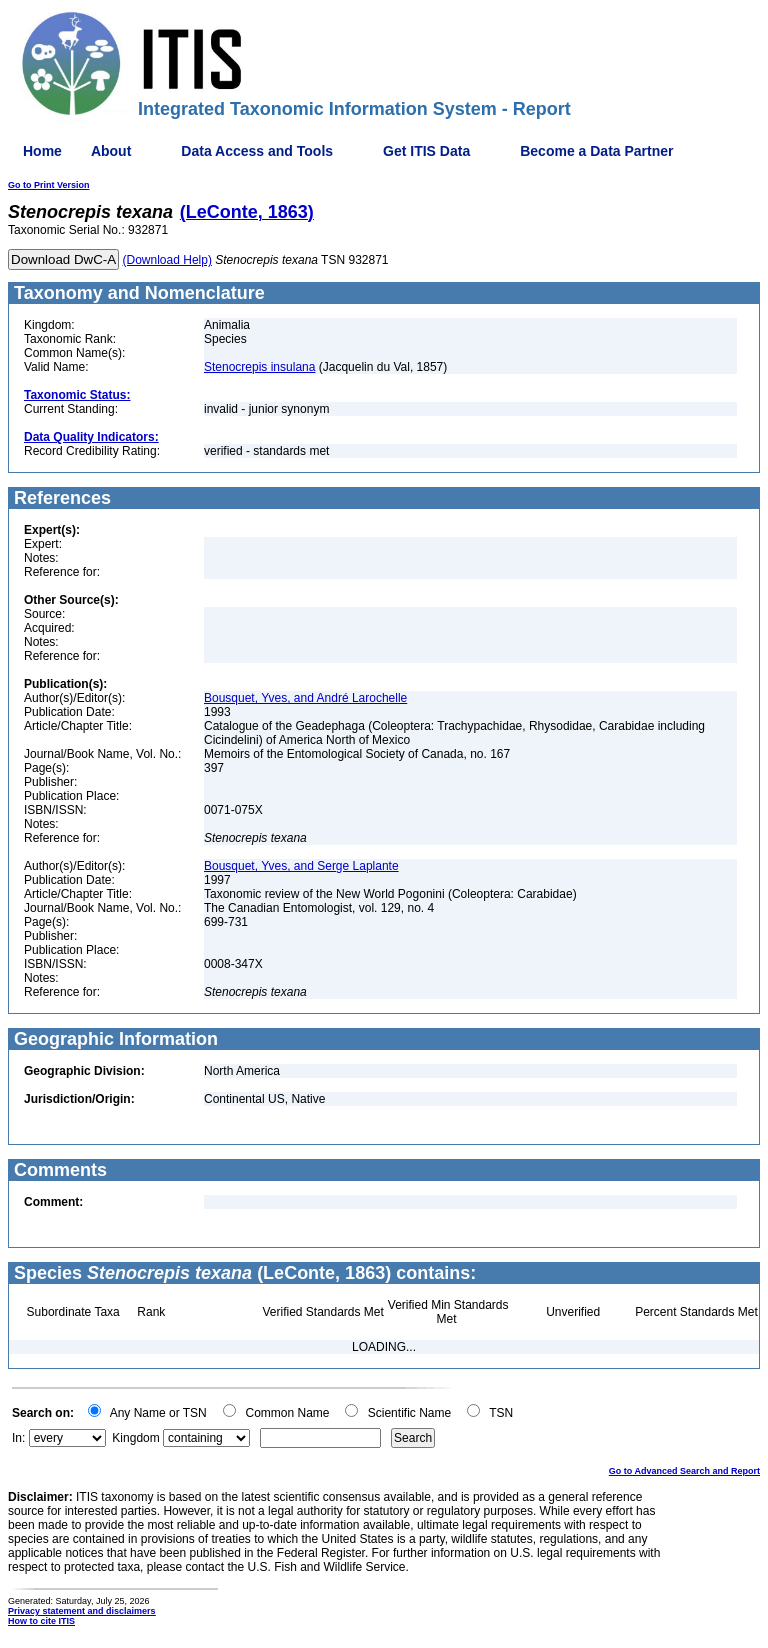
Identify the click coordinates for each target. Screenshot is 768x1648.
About (111, 151)
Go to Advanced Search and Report (684, 1471)
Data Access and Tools (257, 151)
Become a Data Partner (596, 151)
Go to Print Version (49, 185)
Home (42, 151)
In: (18, 1438)
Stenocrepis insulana (259, 367)
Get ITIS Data (426, 151)
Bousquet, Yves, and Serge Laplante (301, 866)
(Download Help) (167, 260)
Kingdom (135, 1438)
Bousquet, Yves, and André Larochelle (305, 698)
